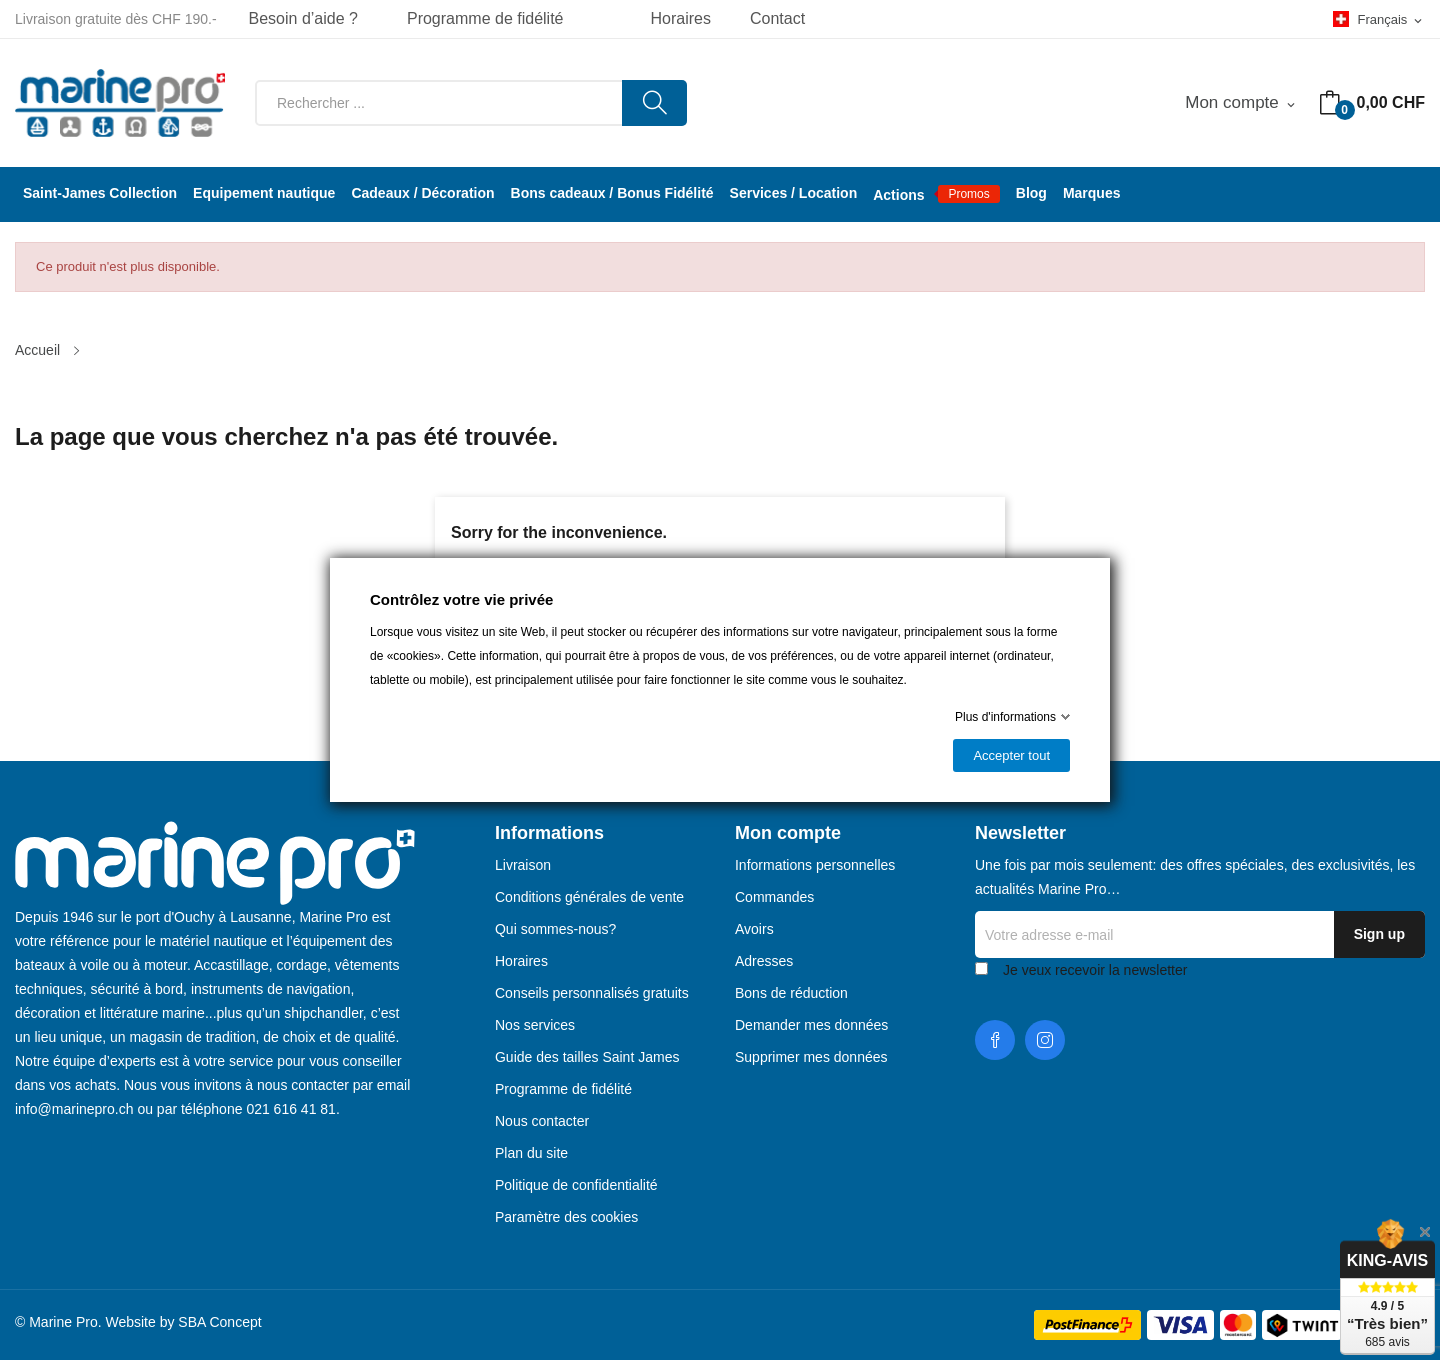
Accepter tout (1011, 755)
